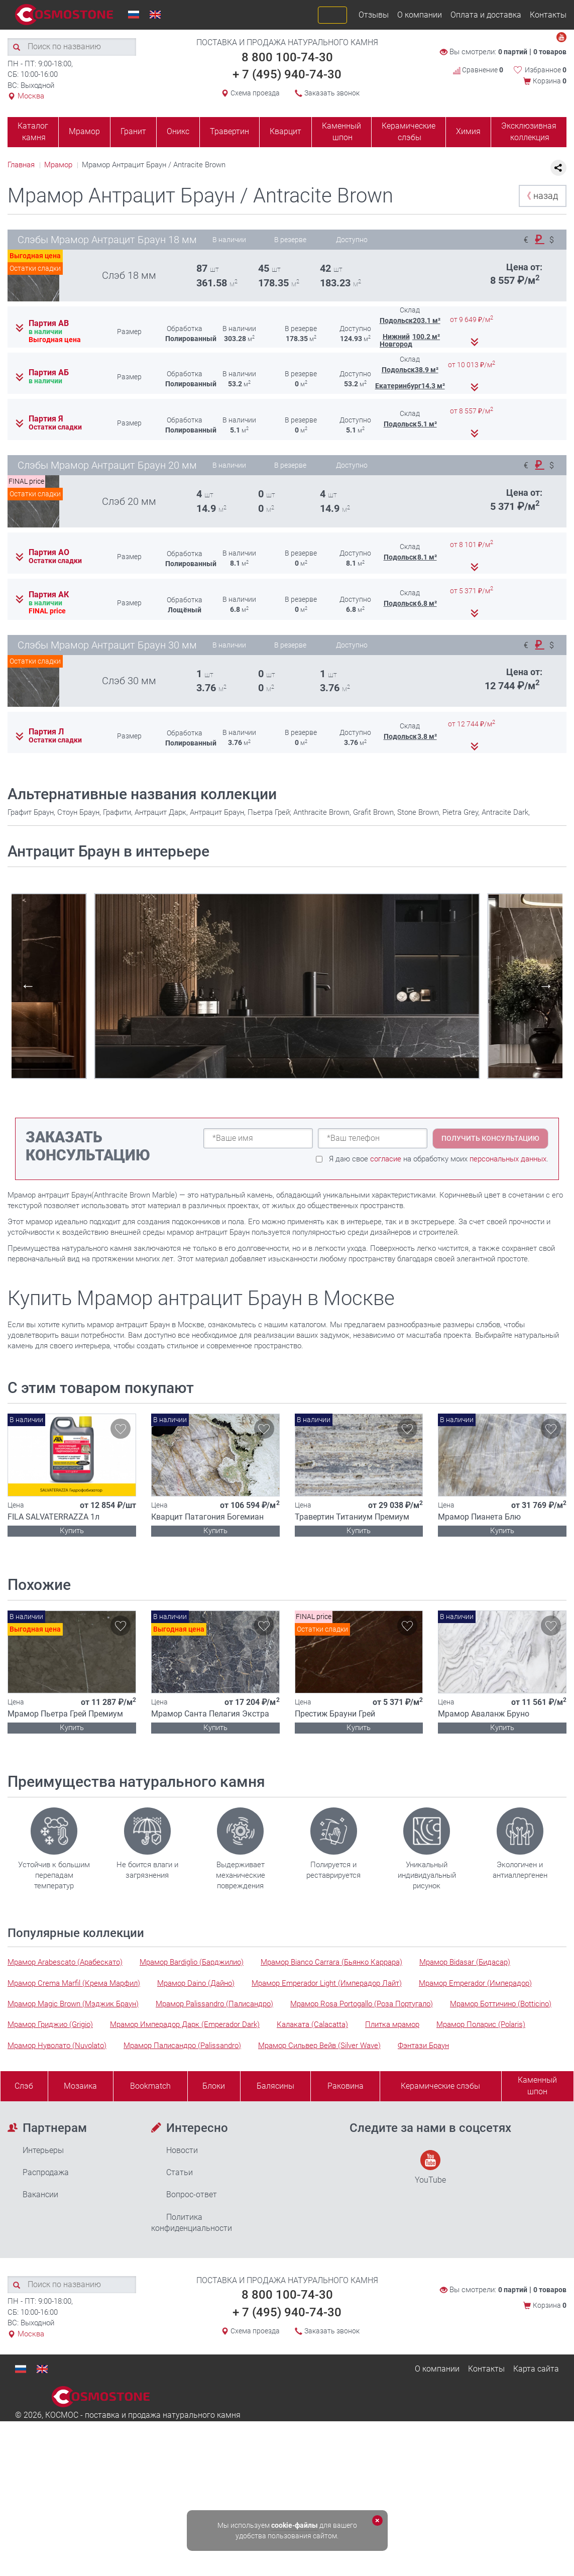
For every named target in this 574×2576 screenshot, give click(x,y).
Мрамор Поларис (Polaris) (480, 2024)
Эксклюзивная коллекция (528, 131)
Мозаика (80, 2086)
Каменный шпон (341, 131)
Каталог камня (33, 131)
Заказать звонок (332, 93)
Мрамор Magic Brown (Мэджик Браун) (73, 2003)
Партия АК (49, 595)
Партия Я (46, 419)
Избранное (545, 70)
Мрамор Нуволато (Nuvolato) (57, 2045)
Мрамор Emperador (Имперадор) (475, 1983)
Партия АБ (49, 373)
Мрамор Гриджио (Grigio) (50, 2024)
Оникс (178, 131)
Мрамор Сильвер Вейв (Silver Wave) (319, 2045)
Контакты (548, 15)
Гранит (133, 131)
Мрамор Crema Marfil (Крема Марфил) (74, 1983)
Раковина (345, 2086)
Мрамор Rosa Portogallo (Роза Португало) (361, 2003)
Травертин (229, 131)
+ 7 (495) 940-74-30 (287, 74)
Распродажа (46, 2172)
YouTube (430, 2167)
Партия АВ (49, 323)
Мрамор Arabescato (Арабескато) (65, 1962)
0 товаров (549, 52)
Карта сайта (536, 2369)
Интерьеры (43, 2150)
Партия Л (46, 732)
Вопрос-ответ (191, 2194)
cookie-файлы (294, 2525)
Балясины (275, 2086)
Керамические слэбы (408, 131)
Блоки (213, 2086)
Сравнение (478, 70)
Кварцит (285, 131)
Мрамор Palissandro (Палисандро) (214, 2003)
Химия (468, 131)
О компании (419, 15)
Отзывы (374, 15)
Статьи (179, 2172)
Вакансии (40, 2194)
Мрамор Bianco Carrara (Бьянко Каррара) (331, 1962)
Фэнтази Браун (423, 2045)
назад (540, 195)
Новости (182, 2150)
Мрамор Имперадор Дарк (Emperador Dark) (185, 2024)
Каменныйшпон (537, 2085)
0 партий (512, 52)
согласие (385, 1158)
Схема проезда (255, 93)
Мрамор (84, 131)
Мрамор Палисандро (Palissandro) (182, 2045)
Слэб (24, 2086)
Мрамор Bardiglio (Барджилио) (192, 1962)
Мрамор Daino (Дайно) (196, 1983)
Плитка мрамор (392, 2024)
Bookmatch (150, 2086)
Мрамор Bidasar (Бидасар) (464, 1962)
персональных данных (508, 1158)
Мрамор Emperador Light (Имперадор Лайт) (327, 1983)
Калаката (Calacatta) (312, 2024)
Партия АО (49, 553)
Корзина (549, 81)
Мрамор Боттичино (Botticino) (500, 2003)
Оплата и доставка (485, 15)
